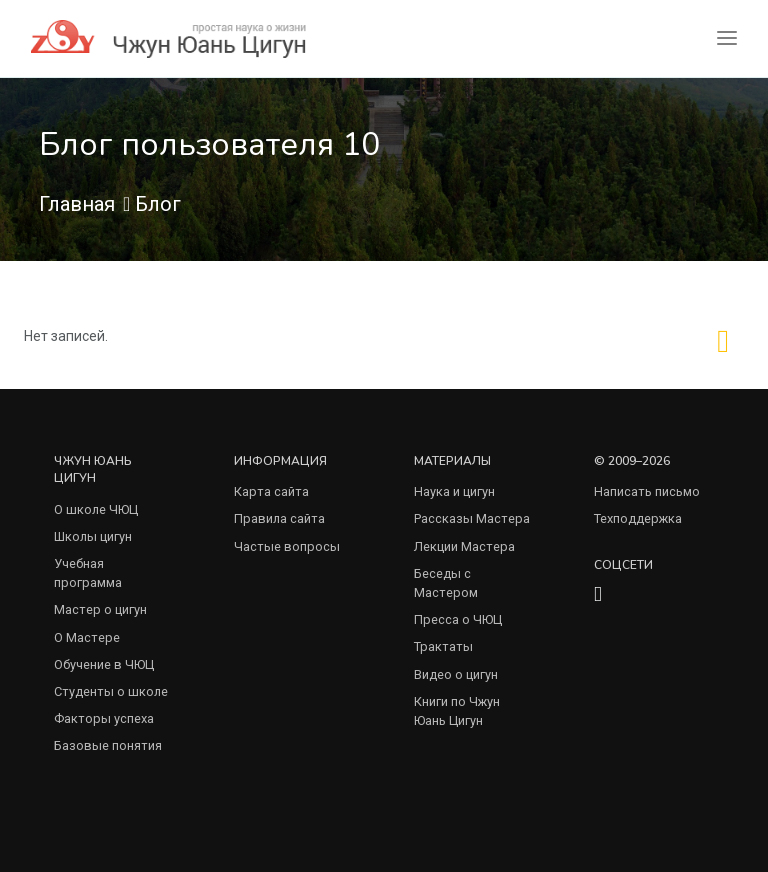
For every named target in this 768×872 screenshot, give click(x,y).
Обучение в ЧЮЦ (104, 664)
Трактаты (443, 646)
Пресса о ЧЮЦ (458, 619)
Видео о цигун (456, 674)
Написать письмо (647, 491)
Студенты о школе (111, 691)
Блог (158, 204)
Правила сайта (279, 518)
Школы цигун (93, 536)
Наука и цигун (454, 491)
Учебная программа (88, 573)
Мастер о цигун (100, 609)
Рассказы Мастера (472, 518)
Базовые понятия (108, 745)
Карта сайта (271, 491)
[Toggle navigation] (727, 38)
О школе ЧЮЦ (96, 509)
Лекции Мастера (464, 546)
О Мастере (87, 637)
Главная (77, 204)
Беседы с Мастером (446, 583)
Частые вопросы (287, 546)
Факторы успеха (104, 718)
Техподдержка (638, 518)
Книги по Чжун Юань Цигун (457, 711)
